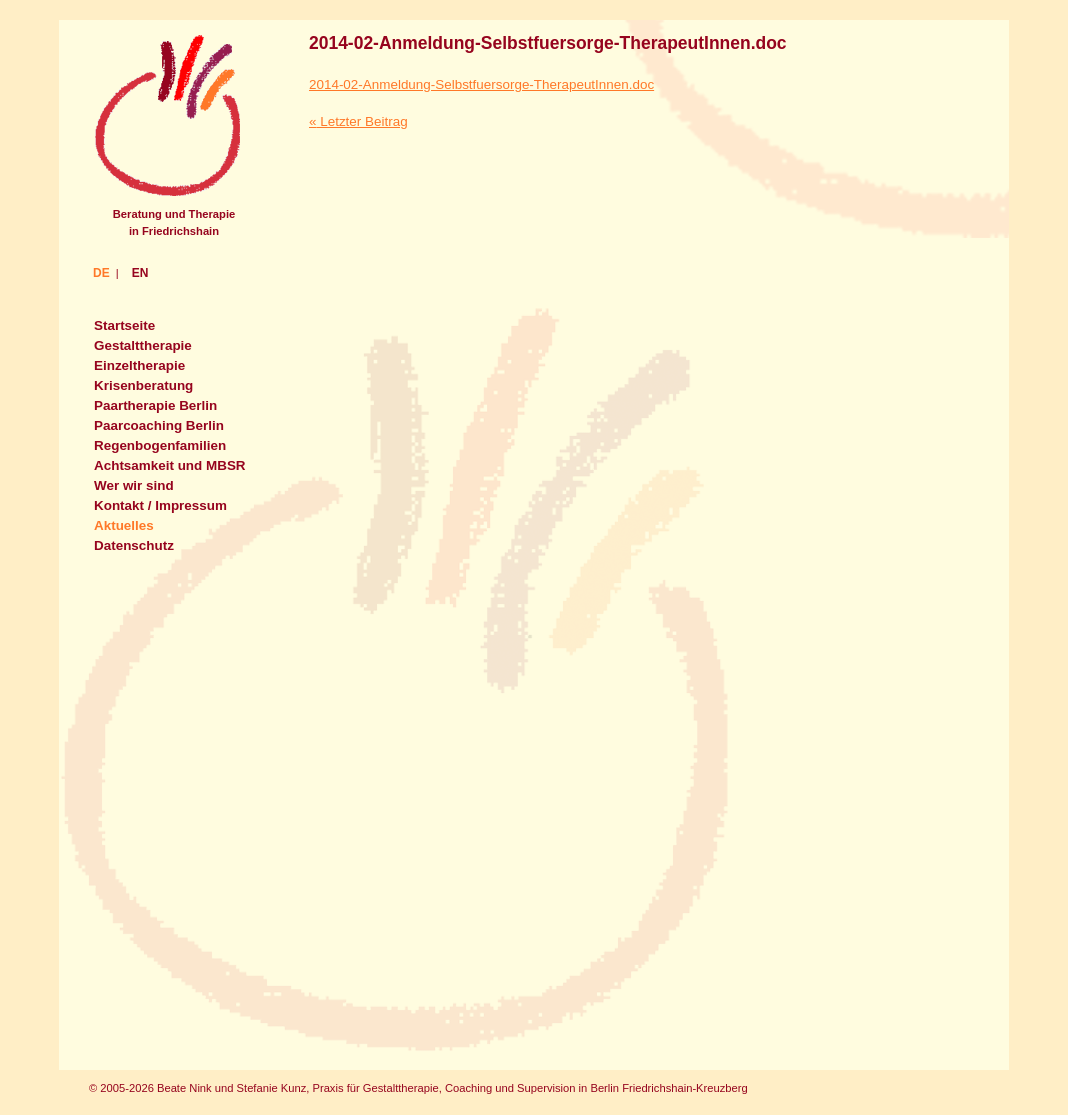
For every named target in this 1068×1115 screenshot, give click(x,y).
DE (101, 273)
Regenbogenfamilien (160, 445)
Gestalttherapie (143, 345)
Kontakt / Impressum (160, 505)
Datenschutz (134, 545)
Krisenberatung (143, 385)
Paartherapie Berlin (155, 405)
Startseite (124, 325)
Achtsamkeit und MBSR (170, 465)
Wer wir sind (134, 485)
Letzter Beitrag (358, 121)
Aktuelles (124, 525)
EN (140, 273)
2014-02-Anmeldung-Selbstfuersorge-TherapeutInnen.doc (548, 43)
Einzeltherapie (139, 365)
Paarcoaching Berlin (159, 425)
